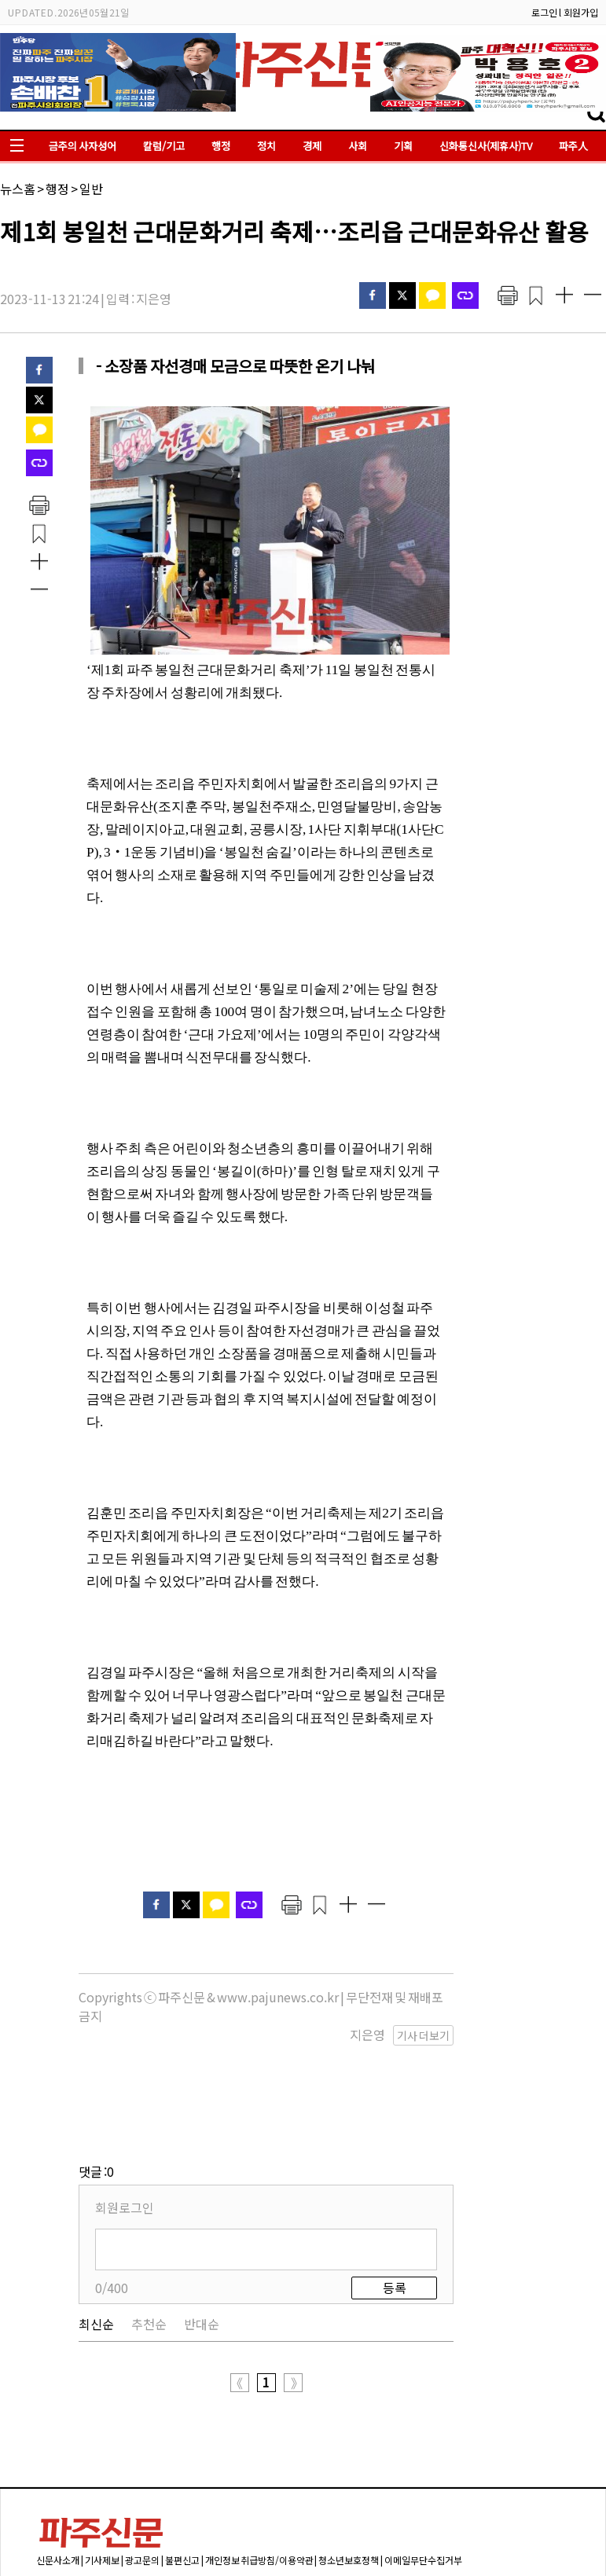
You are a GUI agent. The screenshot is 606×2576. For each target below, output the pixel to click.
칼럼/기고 (164, 145)
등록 (394, 2209)
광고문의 (142, 2481)
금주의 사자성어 (82, 145)
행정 (220, 145)
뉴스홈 (17, 188)
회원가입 (581, 12)
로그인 (544, 12)
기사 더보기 (423, 2035)
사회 (357, 145)
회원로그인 (124, 2128)
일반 (91, 188)
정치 (266, 145)
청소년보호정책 (348, 2481)
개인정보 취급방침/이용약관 (259, 2481)
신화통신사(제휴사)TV (485, 145)
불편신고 (182, 2481)
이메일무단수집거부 (423, 2481)
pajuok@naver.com (432, 2538)
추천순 (149, 2245)
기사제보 (102, 2481)
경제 (312, 145)
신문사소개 (57, 2481)
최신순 (96, 2245)
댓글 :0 (96, 2092)
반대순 (201, 2245)
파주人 (573, 145)
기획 (403, 145)
